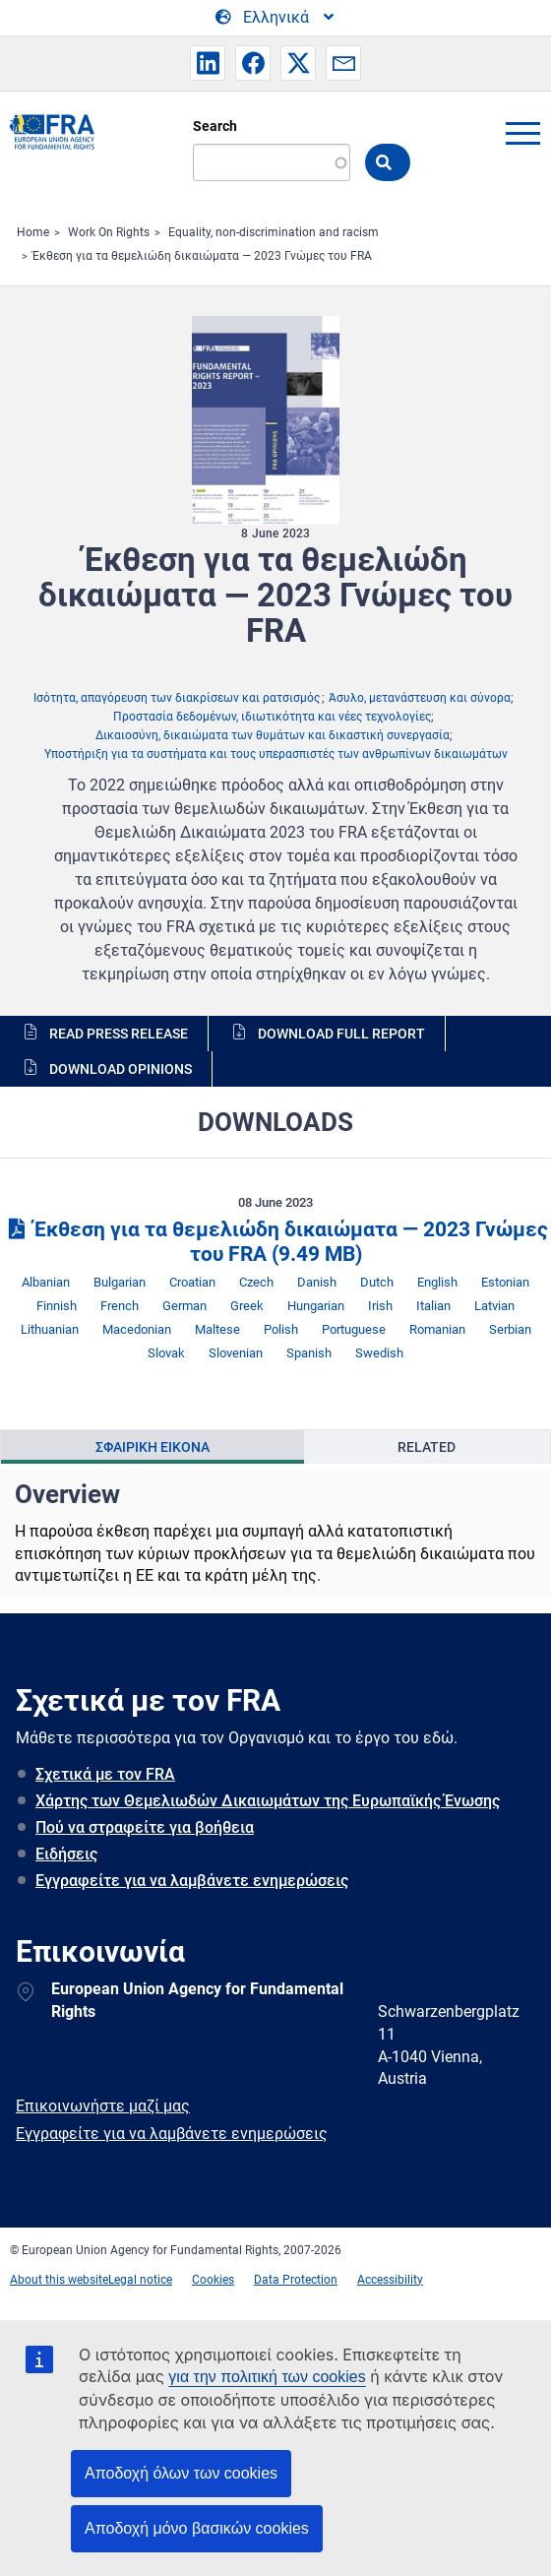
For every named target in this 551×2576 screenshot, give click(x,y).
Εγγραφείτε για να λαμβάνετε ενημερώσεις (191, 1880)
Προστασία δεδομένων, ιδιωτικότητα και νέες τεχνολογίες (272, 716)
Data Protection (295, 2280)
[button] (207, 63)
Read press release (118, 1033)
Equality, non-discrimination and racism (273, 232)
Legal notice (140, 2280)
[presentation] (152, 1447)
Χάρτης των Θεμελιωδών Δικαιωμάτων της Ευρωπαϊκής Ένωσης (267, 1800)
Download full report (341, 1033)
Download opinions (120, 1069)
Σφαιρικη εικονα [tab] (152, 1447)
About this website (59, 2280)
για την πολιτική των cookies (266, 2376)
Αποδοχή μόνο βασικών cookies (197, 2528)
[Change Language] (276, 17)
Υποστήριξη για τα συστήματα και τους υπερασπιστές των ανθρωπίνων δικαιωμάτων (276, 754)
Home (33, 232)
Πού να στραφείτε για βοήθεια (144, 1827)
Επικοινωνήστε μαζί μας (103, 2106)
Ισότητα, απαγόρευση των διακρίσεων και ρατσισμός (176, 698)
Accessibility (390, 2280)
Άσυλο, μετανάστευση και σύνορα (420, 698)
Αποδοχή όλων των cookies (181, 2473)
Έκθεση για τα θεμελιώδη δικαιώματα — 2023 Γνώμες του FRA (202, 256)
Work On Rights (109, 232)
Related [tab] (427, 1447)
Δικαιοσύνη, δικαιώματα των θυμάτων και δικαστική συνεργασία (272, 735)
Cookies (213, 2280)
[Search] (271, 162)
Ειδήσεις (66, 1854)
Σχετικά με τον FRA (105, 1774)
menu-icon (522, 133)
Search (215, 126)
